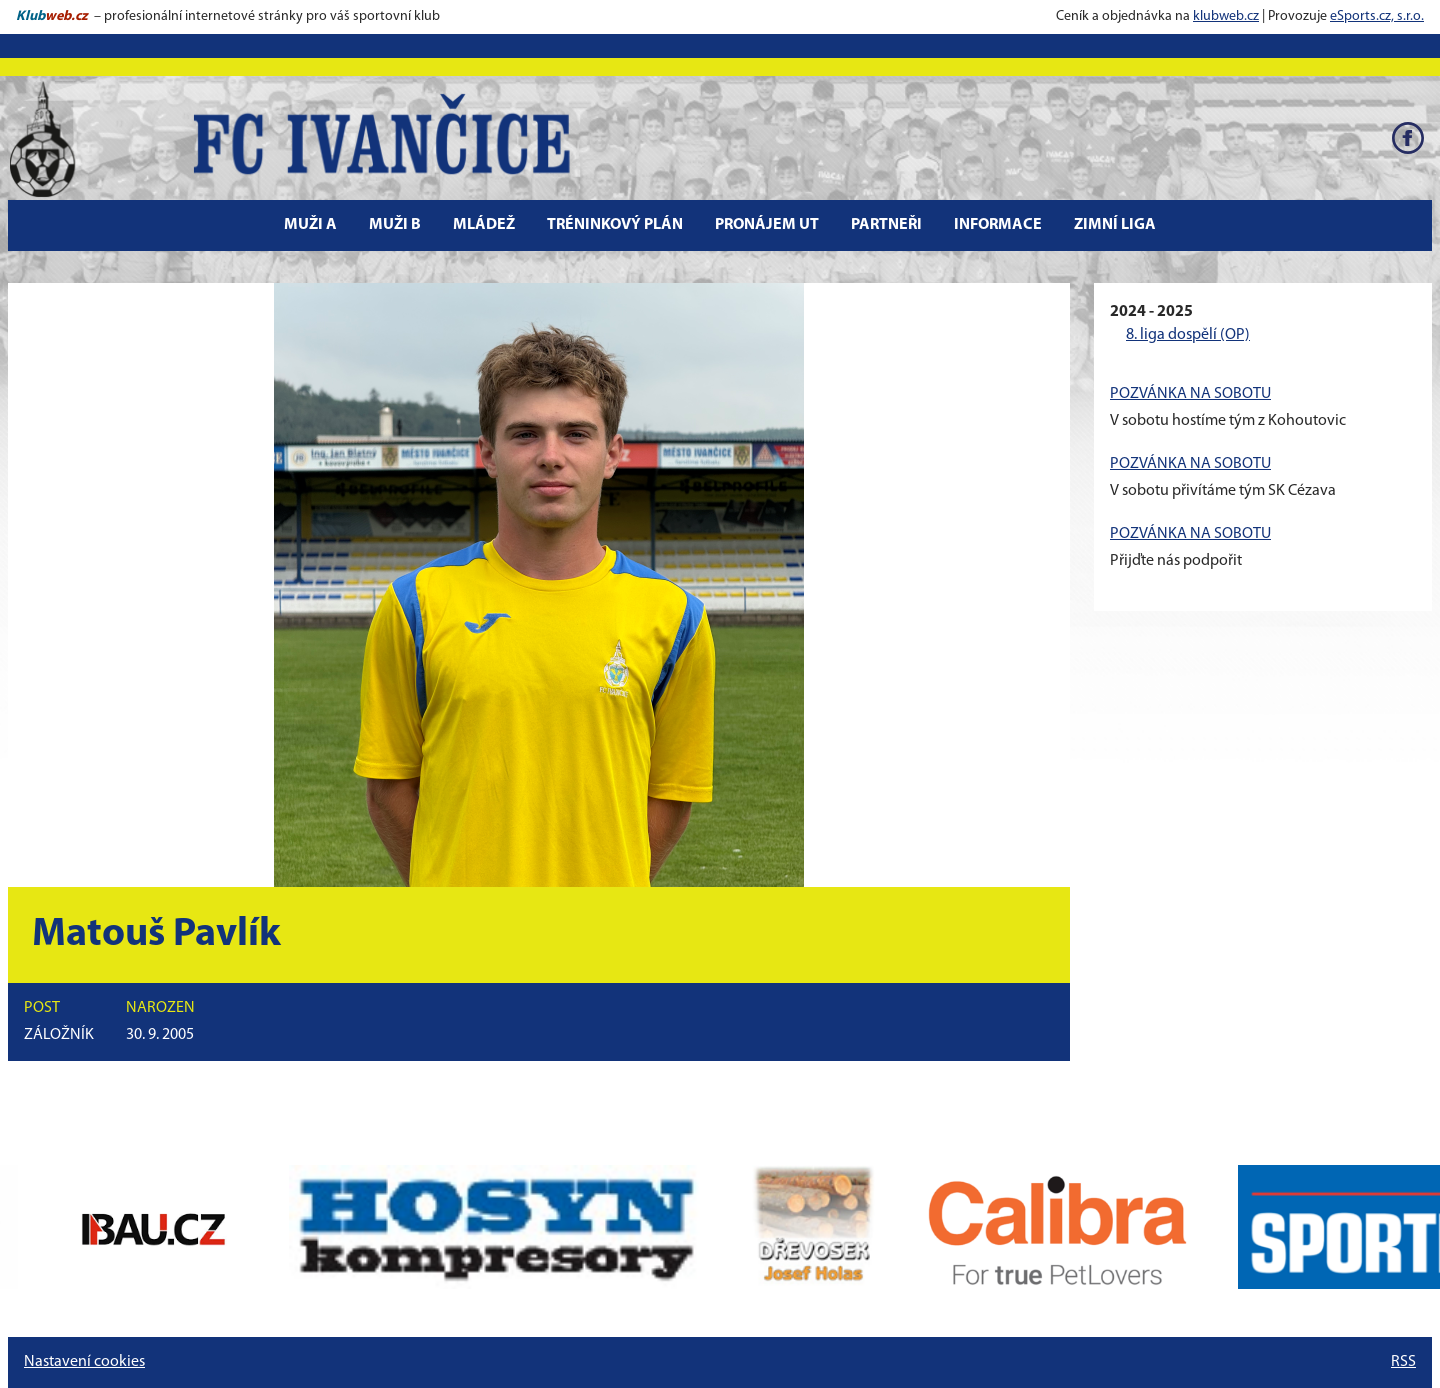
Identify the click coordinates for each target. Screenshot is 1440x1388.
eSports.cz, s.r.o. (1377, 16)
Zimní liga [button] (1115, 225)
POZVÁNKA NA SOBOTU (1190, 394)
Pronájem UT (767, 225)
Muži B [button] (395, 225)
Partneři (886, 225)
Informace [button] (998, 225)
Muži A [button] (310, 225)
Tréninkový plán (615, 225)
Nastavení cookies (84, 1362)
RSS (1403, 1362)
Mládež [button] (484, 225)
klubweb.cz (1226, 16)
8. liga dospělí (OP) (1188, 335)
